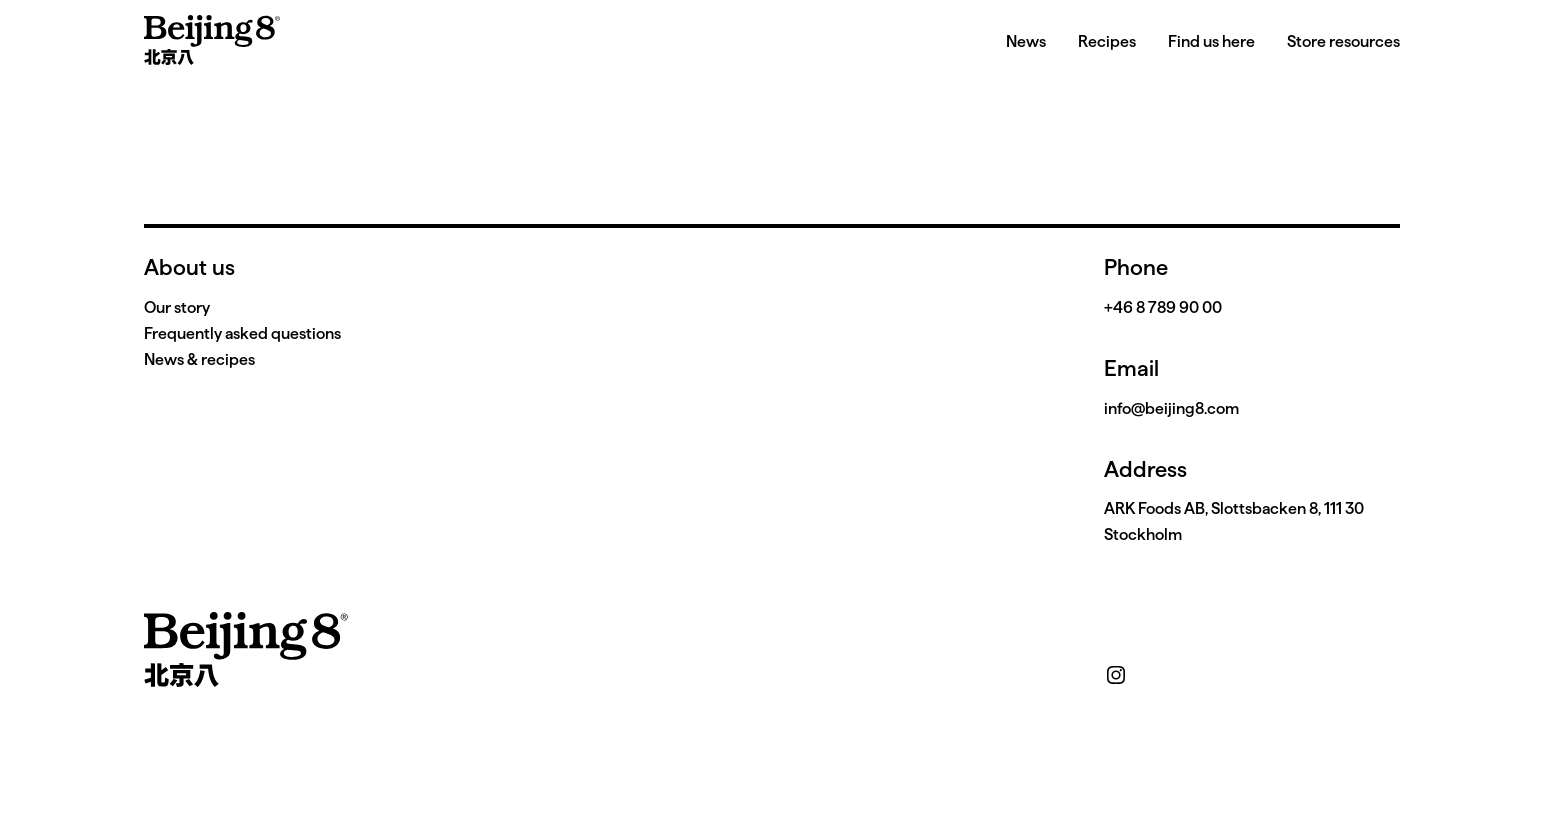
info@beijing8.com (1171, 408)
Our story (177, 307)
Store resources (1343, 41)
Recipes (1107, 41)
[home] (212, 40)
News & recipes (199, 359)
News (1026, 41)
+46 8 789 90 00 (1163, 307)
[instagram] (1116, 675)
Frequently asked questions (242, 333)
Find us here (1211, 41)
